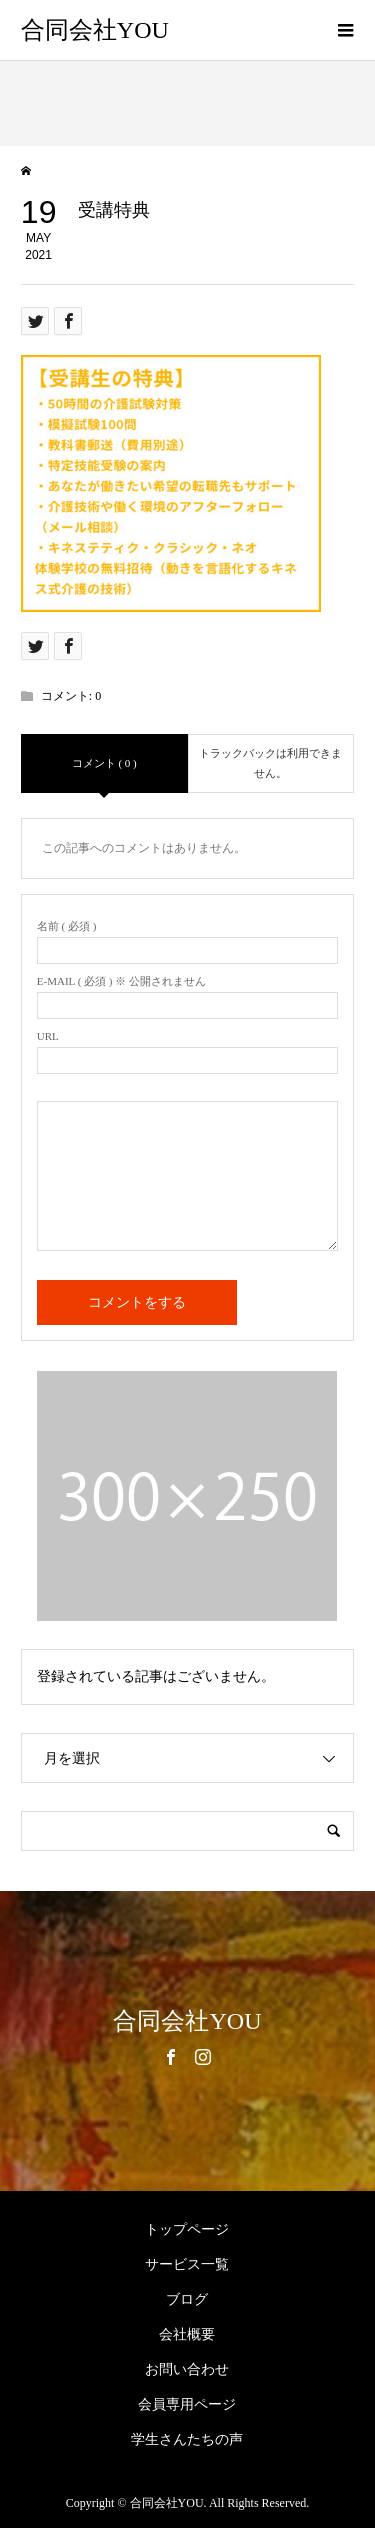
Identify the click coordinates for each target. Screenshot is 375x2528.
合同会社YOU (95, 30)
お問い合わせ (187, 2369)
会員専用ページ (187, 2404)
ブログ (187, 2299)
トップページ (187, 2229)
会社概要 (187, 2334)
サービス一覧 (187, 2264)
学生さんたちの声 (187, 2439)
